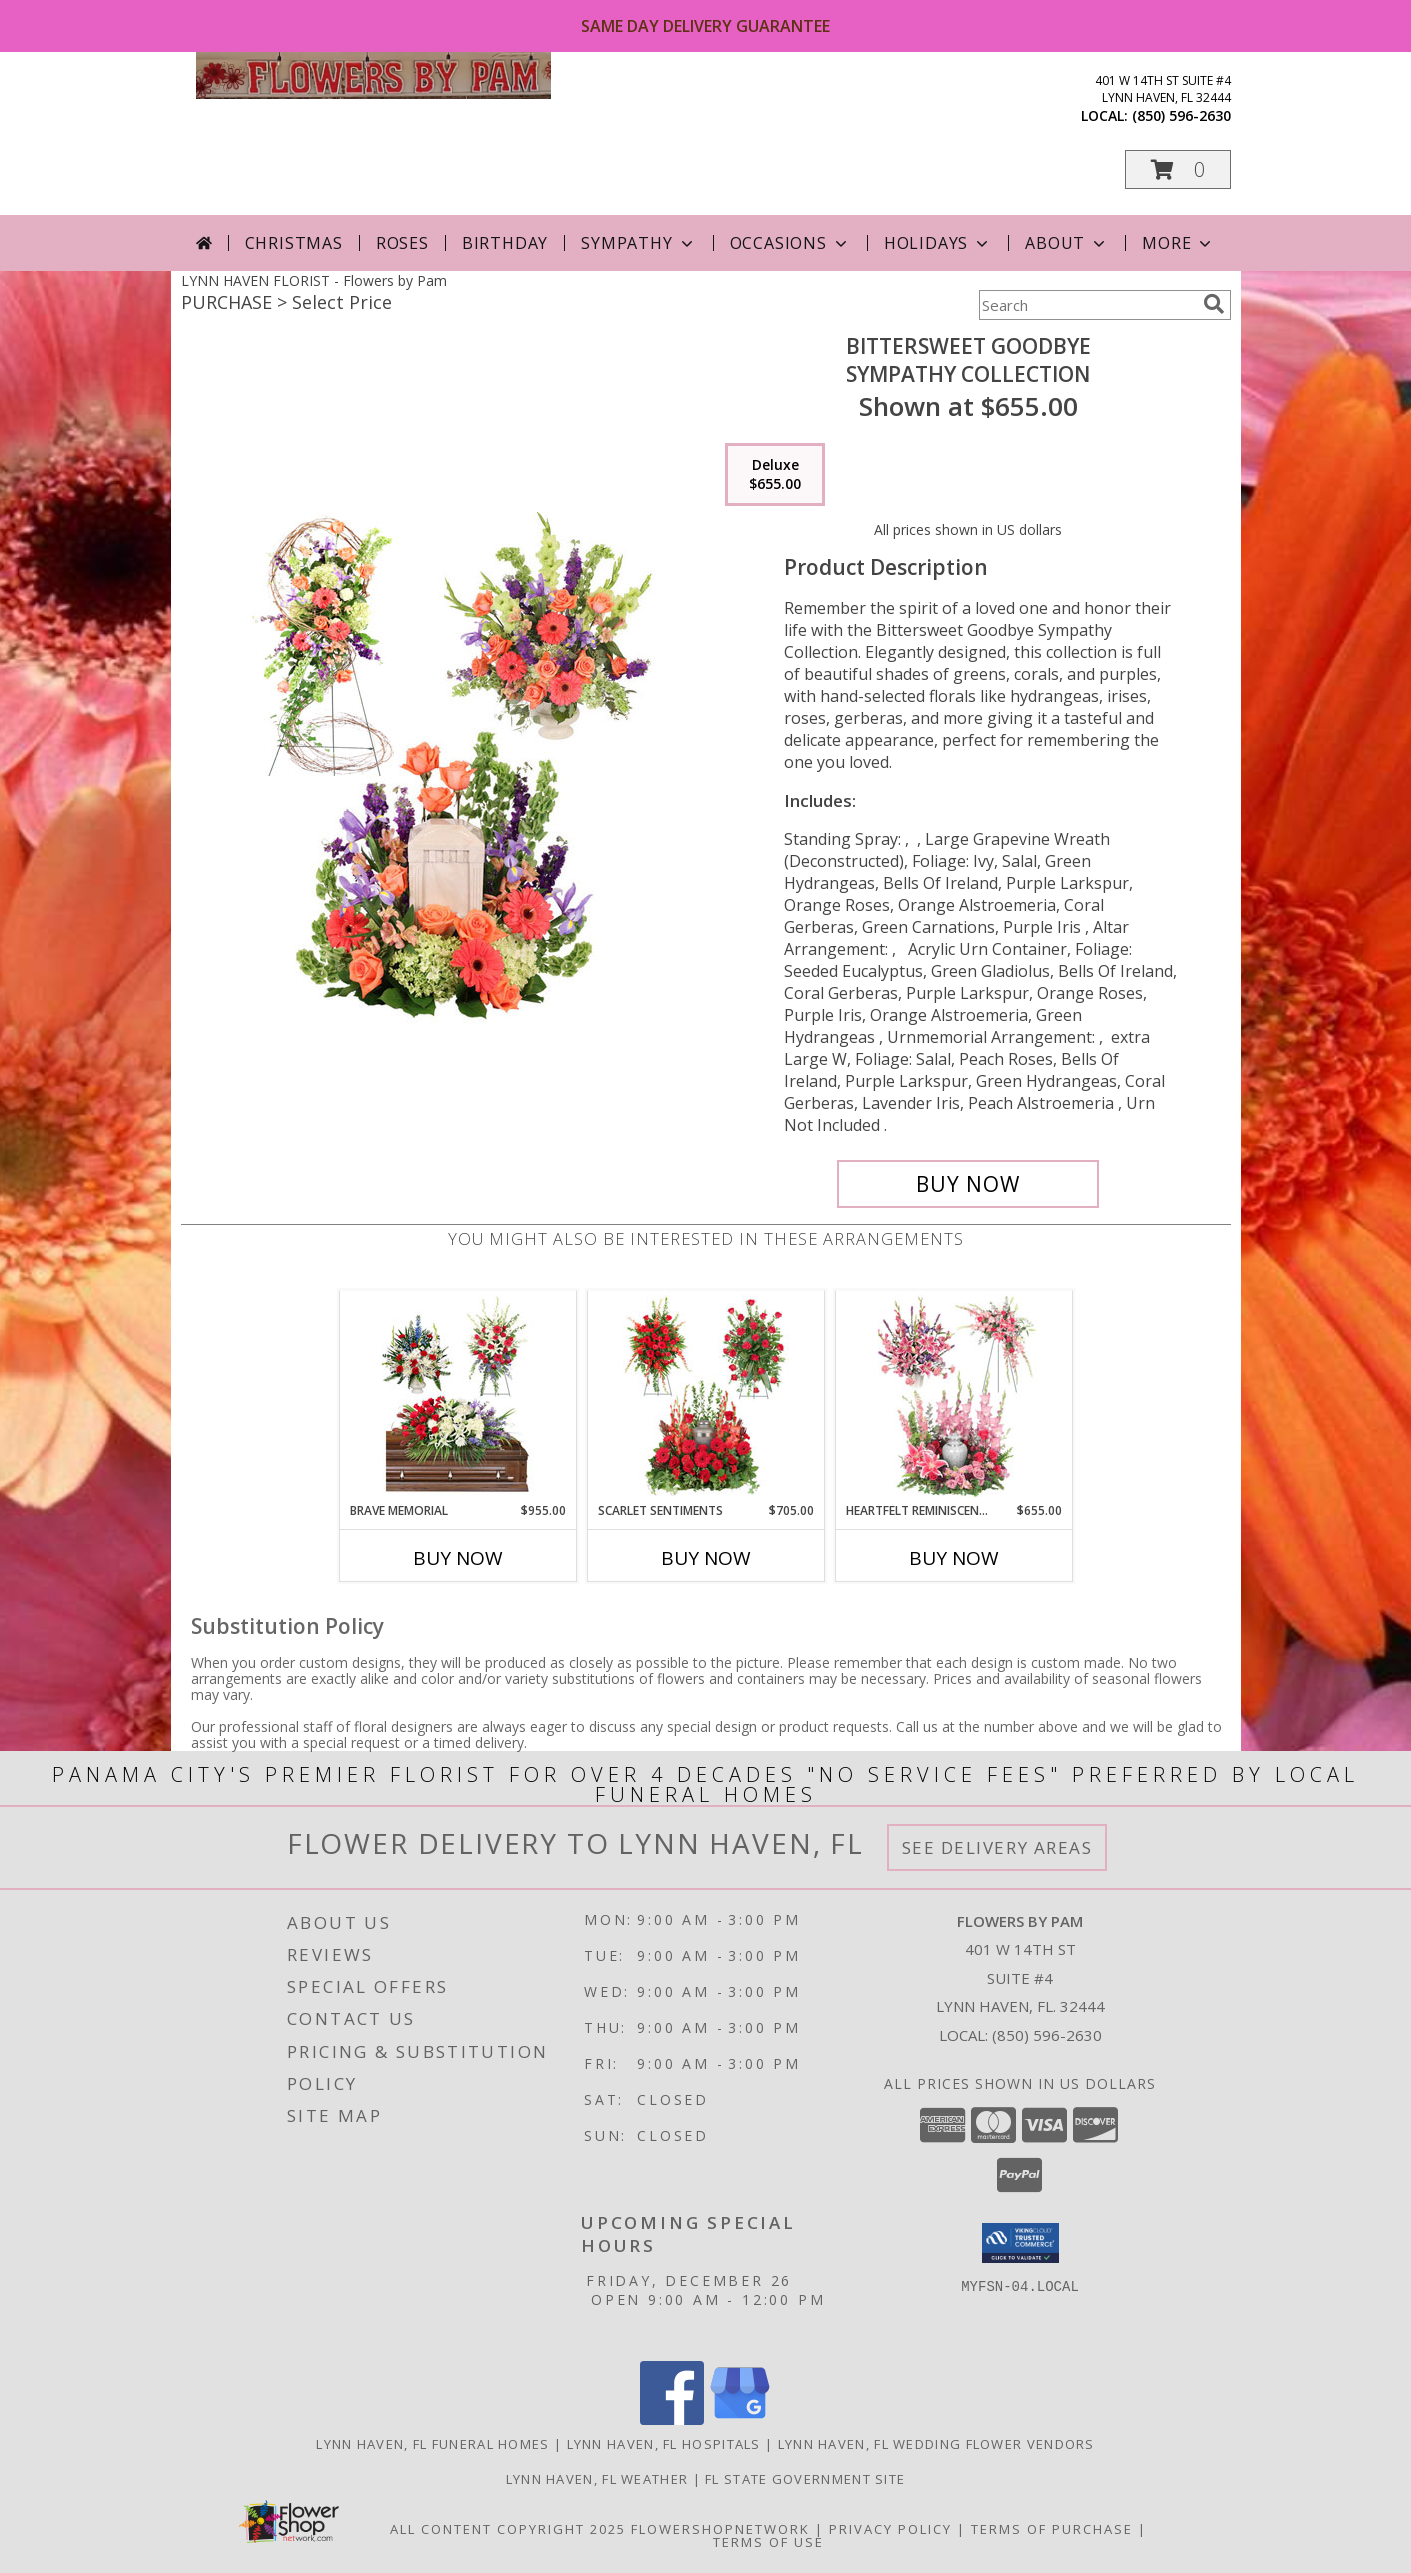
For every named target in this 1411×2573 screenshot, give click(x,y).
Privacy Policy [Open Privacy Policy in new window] (890, 2529)
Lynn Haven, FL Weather (597, 2479)
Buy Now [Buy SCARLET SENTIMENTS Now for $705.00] (706, 1558)
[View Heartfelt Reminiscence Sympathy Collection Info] (953, 1396)
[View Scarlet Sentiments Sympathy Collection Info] (705, 1396)
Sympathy (638, 243)
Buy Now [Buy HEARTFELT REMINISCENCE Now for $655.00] (954, 1558)
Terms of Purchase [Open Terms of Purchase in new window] (1052, 2529)
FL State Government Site (805, 2479)
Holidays (938, 243)
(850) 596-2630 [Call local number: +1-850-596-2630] (1181, 115)
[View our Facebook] (672, 2419)
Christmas (294, 243)
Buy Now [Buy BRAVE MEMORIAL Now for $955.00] (458, 1558)
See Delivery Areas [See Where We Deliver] (997, 1847)
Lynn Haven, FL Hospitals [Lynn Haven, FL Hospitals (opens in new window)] (664, 2444)
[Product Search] (1087, 305)
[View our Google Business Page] (740, 2419)
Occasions (790, 243)
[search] (1214, 304)
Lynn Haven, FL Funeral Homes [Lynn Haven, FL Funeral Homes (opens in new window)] (432, 2444)
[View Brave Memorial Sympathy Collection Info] (457, 1396)
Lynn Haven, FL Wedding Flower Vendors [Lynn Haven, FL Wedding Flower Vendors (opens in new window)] (936, 2444)
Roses (402, 243)
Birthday (505, 243)
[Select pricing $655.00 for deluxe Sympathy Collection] (775, 475)
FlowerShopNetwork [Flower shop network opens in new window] (720, 2529)
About (1067, 243)
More (1178, 243)
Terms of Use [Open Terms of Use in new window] (768, 2542)
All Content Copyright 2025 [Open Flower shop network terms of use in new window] (508, 2529)
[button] (1178, 169)
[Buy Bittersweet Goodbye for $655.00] (968, 1184)
